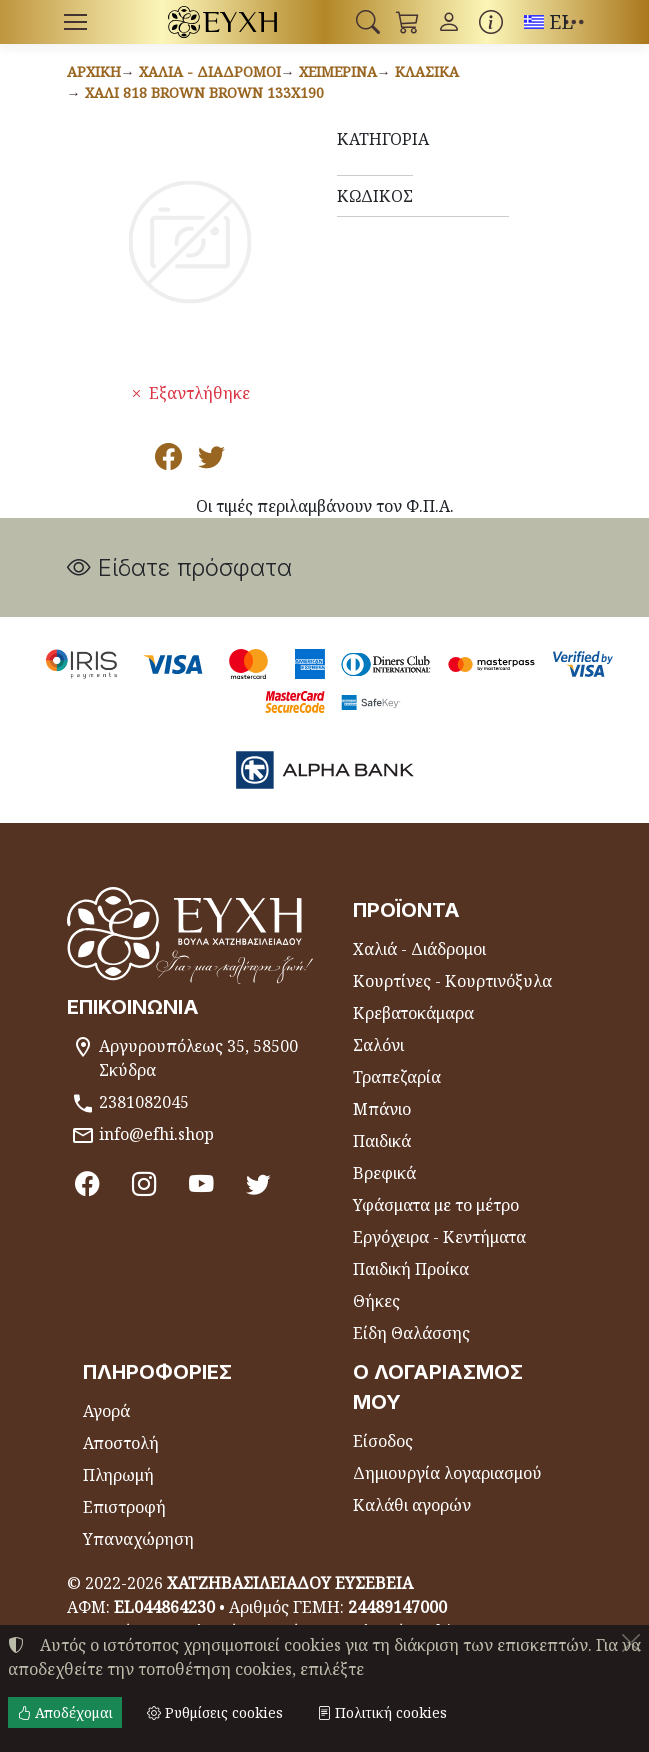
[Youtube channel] (201, 1184)
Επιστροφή (124, 1507)
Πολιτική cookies (382, 1712)
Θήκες (376, 1301)
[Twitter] (258, 1184)
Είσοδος (383, 1441)
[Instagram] (144, 1184)
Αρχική (94, 71)
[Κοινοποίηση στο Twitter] (211, 461)
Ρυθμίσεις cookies (215, 1712)
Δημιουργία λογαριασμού (447, 1473)
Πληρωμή (118, 1475)
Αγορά (106, 1411)
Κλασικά (427, 71)
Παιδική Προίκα (411, 1269)
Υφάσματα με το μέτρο (436, 1205)
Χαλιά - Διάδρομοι (210, 71)
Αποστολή (121, 1443)
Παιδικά (382, 1141)
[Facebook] (87, 1184)
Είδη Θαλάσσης (411, 1333)
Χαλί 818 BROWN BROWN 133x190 (204, 92)
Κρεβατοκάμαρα (413, 1013)
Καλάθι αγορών (412, 1505)
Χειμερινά (338, 71)
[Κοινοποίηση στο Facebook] (168, 461)
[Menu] (76, 22)
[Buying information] (491, 22)
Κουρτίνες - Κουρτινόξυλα (452, 981)
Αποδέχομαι (65, 1712)
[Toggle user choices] (449, 22)
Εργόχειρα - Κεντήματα (439, 1237)
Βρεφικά (384, 1173)
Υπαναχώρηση (138, 1539)
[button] (368, 22)
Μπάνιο (382, 1109)
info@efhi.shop (156, 1134)
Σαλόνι (378, 1045)
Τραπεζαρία (397, 1077)
